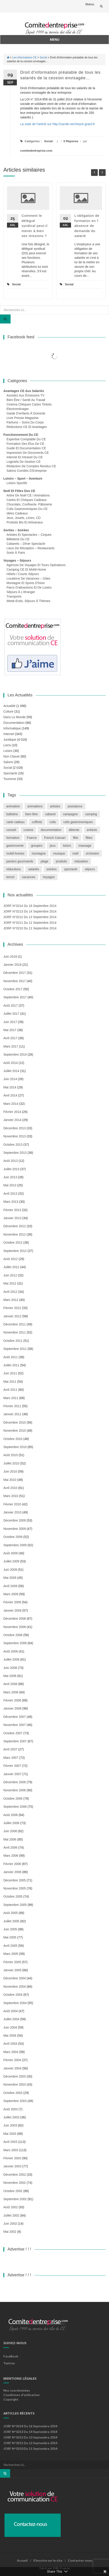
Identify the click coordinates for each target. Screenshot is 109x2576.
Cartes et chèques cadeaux (27, 500)
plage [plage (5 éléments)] (44, 861)
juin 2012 (10, 1275)
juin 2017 (10, 1022)
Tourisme (9, 779)
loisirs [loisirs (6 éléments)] (67, 845)
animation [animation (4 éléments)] (13, 806)
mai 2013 (9, 1185)
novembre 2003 (14, 2084)
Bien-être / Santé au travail (26, 400)
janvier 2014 (12, 1120)
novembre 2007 (14, 1725)
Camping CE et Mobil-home (26, 569)
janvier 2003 (12, 2166)
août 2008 (10, 1651)
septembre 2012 (15, 1251)
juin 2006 (10, 1831)
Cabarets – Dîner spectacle (26, 543)
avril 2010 (10, 1488)
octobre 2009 (12, 1537)
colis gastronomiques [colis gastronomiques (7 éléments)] (78, 822)
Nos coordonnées (16, 2390)
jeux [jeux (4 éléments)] (53, 845)
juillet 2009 (11, 1561)
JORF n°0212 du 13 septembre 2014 (29, 917)
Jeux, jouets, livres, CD (24, 518)
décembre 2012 (14, 1226)
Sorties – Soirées (16, 530)
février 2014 (12, 1112)
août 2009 (10, 1553)
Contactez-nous (80, 2560)
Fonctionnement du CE (20, 434)
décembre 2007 (14, 1717)
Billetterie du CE (18, 539)
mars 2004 (10, 2052)
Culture (8, 711)
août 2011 (10, 1357)
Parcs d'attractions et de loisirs (29, 587)
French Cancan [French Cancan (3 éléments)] (55, 837)
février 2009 (12, 1602)
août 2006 (10, 1815)
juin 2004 (10, 2027)
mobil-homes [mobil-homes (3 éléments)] (15, 853)
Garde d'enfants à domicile (26, 413)
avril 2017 (10, 1038)
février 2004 (12, 2060)
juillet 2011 (11, 1365)
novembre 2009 (14, 1529)
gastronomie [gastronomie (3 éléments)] (15, 845)
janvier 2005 (12, 1970)
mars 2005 (10, 1954)
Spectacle (10, 773)
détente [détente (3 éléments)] (74, 830)
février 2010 (12, 1504)
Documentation (13, 722)
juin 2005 (10, 1929)
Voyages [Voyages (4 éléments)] (49, 877)
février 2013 (12, 1210)
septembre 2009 (15, 1545)
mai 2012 (9, 1283)
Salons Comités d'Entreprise (27, 470)
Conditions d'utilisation (21, 2395)
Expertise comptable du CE (26, 439)
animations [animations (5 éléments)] (35, 806)
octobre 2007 (12, 1733)
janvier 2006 (12, 1872)
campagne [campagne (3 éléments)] (70, 814)
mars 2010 (10, 1496)
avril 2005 (10, 1945)
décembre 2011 (14, 1324)
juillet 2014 (11, 1071)
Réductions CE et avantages (27, 427)
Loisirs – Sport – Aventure (22, 478)
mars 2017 (10, 1046)
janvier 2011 (12, 1414)
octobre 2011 (12, 1340)
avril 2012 (10, 1292)
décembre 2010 (14, 1422)
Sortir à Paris (16, 552)
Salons (8, 762)
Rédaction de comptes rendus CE (31, 466)
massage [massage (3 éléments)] (84, 845)
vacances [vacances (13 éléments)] (28, 877)
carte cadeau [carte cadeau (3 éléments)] (15, 822)
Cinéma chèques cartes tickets (29, 404)
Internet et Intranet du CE (25, 457)
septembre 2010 (15, 1447)
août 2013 (10, 1161)
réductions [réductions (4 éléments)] (13, 869)
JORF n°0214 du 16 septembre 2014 (29, 906)
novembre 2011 (14, 1332)
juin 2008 (10, 1668)
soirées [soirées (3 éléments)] (52, 869)
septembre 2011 (15, 1349)
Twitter (9, 2363)
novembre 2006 (14, 1790)
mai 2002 (9, 2231)
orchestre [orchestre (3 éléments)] (92, 853)
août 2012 (10, 1259)
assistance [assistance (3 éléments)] (75, 806)
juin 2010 (10, 1471)
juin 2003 (10, 2125)
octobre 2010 (12, 1439)
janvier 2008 (12, 1708)
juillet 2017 (11, 1013)
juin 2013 (10, 1177)
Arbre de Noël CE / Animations (28, 495)
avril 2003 (10, 2142)
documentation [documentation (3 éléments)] (51, 830)
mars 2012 (10, 1300)
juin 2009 (10, 1569)
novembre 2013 (14, 1136)
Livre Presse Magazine (22, 418)
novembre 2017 (14, 981)
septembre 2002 (15, 2199)
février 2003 (12, 2158)
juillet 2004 (11, 2019)
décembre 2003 (14, 2076)
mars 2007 (10, 1757)
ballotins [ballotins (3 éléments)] (12, 814)
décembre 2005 (14, 1880)
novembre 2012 (14, 1234)
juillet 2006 (11, 1823)
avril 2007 (10, 1749)
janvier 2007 (12, 1774)
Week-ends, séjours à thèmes (28, 601)
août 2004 (10, 2011)
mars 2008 (10, 1692)
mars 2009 (10, 1594)
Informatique (12, 728)
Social (48, 141)
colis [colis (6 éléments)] (53, 822)
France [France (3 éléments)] (32, 837)
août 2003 (10, 2109)
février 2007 (12, 1766)
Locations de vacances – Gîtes (28, 578)
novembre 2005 (14, 1888)
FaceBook (10, 2356)
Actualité (9, 706)
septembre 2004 (15, 2003)
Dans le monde (14, 717)
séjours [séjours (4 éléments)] (90, 869)
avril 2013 (10, 1193)
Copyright (10, 2399)
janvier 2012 (12, 1316)
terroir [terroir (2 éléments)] (10, 877)
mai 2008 (9, 1676)
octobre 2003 (12, 2093)
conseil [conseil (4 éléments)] (11, 830)
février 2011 (12, 1406)
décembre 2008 (14, 1618)
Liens (7, 745)
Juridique (9, 739)
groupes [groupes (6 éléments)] (36, 845)
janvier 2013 (12, 1218)
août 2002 (10, 2207)
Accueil (22, 2560)
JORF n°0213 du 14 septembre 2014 (29, 911)
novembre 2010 (14, 1430)
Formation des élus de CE (25, 443)
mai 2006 (9, 1839)
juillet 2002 (11, 2215)
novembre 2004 (14, 1986)
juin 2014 (10, 1079)
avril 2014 (10, 1095)
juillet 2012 (11, 1267)
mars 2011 (10, 1398)
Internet (8, 734)
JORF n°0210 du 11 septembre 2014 (29, 928)
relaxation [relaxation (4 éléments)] (81, 861)
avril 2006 (10, 1847)
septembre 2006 (15, 1806)
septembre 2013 (15, 1152)
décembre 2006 (14, 1782)
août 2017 (10, 1005)
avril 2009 (10, 1586)
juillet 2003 (11, 2117)
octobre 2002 (12, 2191)
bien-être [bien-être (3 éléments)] (31, 814)
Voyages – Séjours (17, 560)
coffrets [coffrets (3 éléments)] (37, 822)
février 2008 (12, 1700)
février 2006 (12, 1864)
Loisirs (7, 751)
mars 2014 (10, 1103)
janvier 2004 (12, 2068)
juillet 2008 (11, 1659)
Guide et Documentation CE (26, 448)
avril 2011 (10, 1389)
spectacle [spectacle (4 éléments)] (70, 869)
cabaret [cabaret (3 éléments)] (50, 814)
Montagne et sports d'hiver (26, 583)
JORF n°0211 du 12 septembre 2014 (29, 922)
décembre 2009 (14, 1520)
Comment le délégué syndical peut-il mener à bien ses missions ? (34, 226)
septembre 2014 (15, 1054)
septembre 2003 (15, 2101)
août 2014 (10, 1063)
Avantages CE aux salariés (23, 391)
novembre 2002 (14, 2182)
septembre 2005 (15, 1905)
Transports (14, 596)
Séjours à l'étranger (21, 592)
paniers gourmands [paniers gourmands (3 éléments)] (19, 861)
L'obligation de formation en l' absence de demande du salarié (86, 226)
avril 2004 (10, 2043)
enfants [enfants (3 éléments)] (92, 830)
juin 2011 (10, 1373)
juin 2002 (10, 2223)
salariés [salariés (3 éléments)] (33, 869)
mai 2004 (9, 2035)
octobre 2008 (12, 1635)
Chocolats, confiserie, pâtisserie (29, 504)
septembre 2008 (15, 1643)
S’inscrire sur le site (47, 2560)
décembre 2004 (14, 1978)
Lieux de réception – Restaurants (30, 548)
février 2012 (12, 1308)
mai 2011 (9, 1381)
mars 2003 (10, 2150)
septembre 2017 (15, 997)
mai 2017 (9, 1030)
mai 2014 (9, 1087)
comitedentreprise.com (36, 150)
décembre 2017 (14, 973)
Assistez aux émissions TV (25, 395)
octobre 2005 (12, 1896)
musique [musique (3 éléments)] (59, 853)
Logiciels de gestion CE (24, 461)
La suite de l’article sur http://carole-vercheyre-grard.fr (57, 124)
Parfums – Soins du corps (25, 422)
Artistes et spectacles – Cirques (29, 534)
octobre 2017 (12, 989)
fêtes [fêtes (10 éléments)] (89, 837)
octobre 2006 (12, 1798)
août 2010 (10, 1455)
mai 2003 (9, 2133)
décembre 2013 (14, 1128)
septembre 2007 (15, 1741)
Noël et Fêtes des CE (19, 491)
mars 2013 (10, 1201)
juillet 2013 (11, 1169)
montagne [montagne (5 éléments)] (39, 853)
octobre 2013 (12, 1144)
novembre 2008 (14, 1627)
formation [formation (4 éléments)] (12, 837)
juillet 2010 (11, 1463)
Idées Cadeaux (17, 513)
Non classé (11, 756)
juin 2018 (10, 956)
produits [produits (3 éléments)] (61, 861)
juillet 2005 (11, 1921)
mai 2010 (9, 1480)
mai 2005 (9, 1937)
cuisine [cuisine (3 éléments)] (28, 830)
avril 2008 (10, 1684)
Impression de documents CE (28, 452)
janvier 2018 (12, 964)
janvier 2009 (12, 1610)
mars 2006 (10, 1855)
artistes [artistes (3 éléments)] (55, 806)
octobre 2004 (12, 1994)
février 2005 (12, 1962)
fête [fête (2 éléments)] (75, 837)
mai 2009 (9, 1577)
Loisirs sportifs (17, 483)
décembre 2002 (14, 2174)
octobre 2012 (12, 1242)
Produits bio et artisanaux (25, 522)
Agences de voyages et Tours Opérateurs (36, 565)
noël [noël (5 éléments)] (75, 853)
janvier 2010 (12, 1512)
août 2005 (10, 1913)
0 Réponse (71, 141)
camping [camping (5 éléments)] (91, 814)
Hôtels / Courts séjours (23, 574)
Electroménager (18, 409)
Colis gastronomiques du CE (27, 509)
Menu (89, 4)
